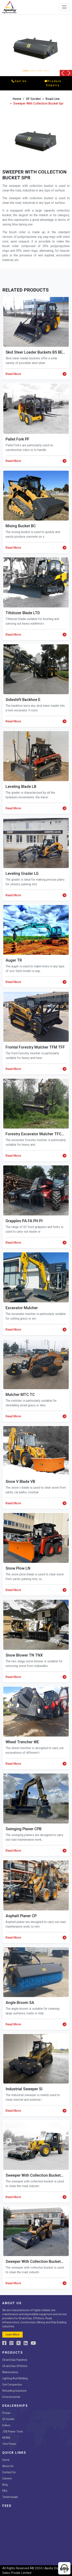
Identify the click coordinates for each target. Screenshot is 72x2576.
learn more (12, 2334)
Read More (36, 374)
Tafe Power (9, 2443)
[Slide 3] (46, 71)
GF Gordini (33, 99)
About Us (7, 2466)
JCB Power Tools (12, 2431)
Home (17, 99)
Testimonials (10, 2497)
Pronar (6, 2412)
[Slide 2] (39, 71)
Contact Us (9, 2472)
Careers (7, 2478)
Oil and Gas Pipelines (14, 2359)
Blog (5, 2484)
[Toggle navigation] (64, 7)
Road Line (53, 99)
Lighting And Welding (15, 2378)
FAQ (4, 2490)
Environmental (11, 2396)
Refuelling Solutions (14, 2390)
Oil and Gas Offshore (14, 2366)
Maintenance (10, 2372)
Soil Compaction (12, 2384)
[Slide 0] (26, 71)
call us (19, 81)
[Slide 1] (33, 71)
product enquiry (53, 83)
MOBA (6, 2437)
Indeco (6, 2425)
